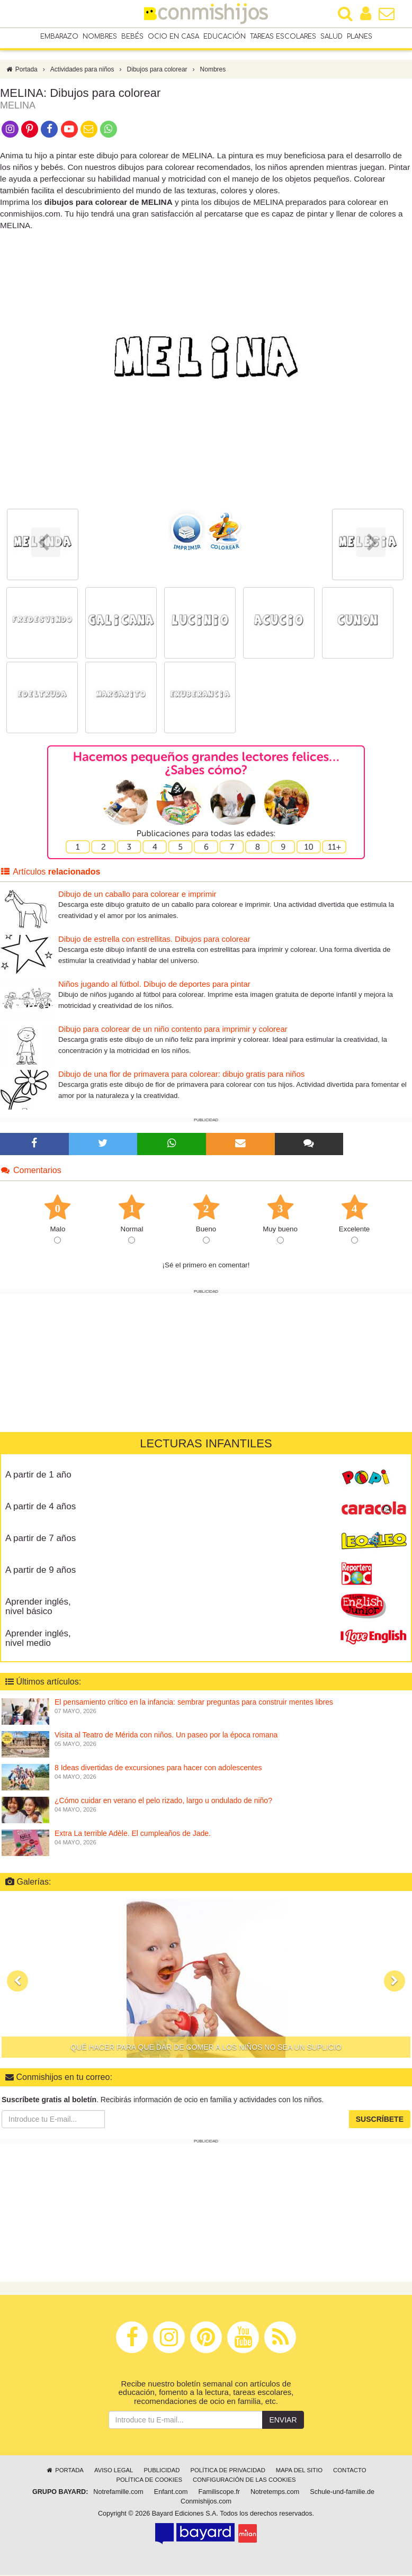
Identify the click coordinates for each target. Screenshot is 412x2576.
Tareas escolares (283, 36)
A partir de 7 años (40, 1539)
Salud (331, 36)
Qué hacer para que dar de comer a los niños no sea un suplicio (206, 2048)
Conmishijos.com (206, 2502)
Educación (224, 36)
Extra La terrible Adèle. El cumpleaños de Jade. (133, 1834)
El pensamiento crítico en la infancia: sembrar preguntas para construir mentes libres (194, 1703)
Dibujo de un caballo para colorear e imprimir (137, 894)
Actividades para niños (82, 70)
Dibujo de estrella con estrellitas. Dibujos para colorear (154, 939)
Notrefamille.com (118, 2493)
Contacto (349, 2471)
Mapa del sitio (299, 2471)
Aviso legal (113, 2471)
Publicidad (162, 2471)
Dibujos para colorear (157, 70)
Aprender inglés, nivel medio (38, 1639)
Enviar (283, 2421)
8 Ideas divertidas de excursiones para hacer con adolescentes (158, 1768)
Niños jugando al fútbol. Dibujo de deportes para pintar (154, 984)
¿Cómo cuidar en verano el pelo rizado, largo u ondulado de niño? (163, 1801)
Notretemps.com (274, 2493)
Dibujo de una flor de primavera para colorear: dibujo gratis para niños (181, 1074)
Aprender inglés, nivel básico (38, 1607)
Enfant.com (171, 2493)
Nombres (100, 36)
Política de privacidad (227, 2471)
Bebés (132, 36)
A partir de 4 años (40, 1507)
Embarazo (59, 36)
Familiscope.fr (219, 2493)
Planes (359, 36)
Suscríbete (380, 2119)
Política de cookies (149, 2481)
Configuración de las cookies (244, 2481)
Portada (21, 70)
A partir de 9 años (40, 1570)
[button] (17, 1982)
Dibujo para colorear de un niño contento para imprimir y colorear (173, 1029)
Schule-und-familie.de (342, 2493)
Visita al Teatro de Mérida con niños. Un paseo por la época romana (166, 1736)
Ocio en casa (173, 36)
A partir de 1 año (38, 1475)
